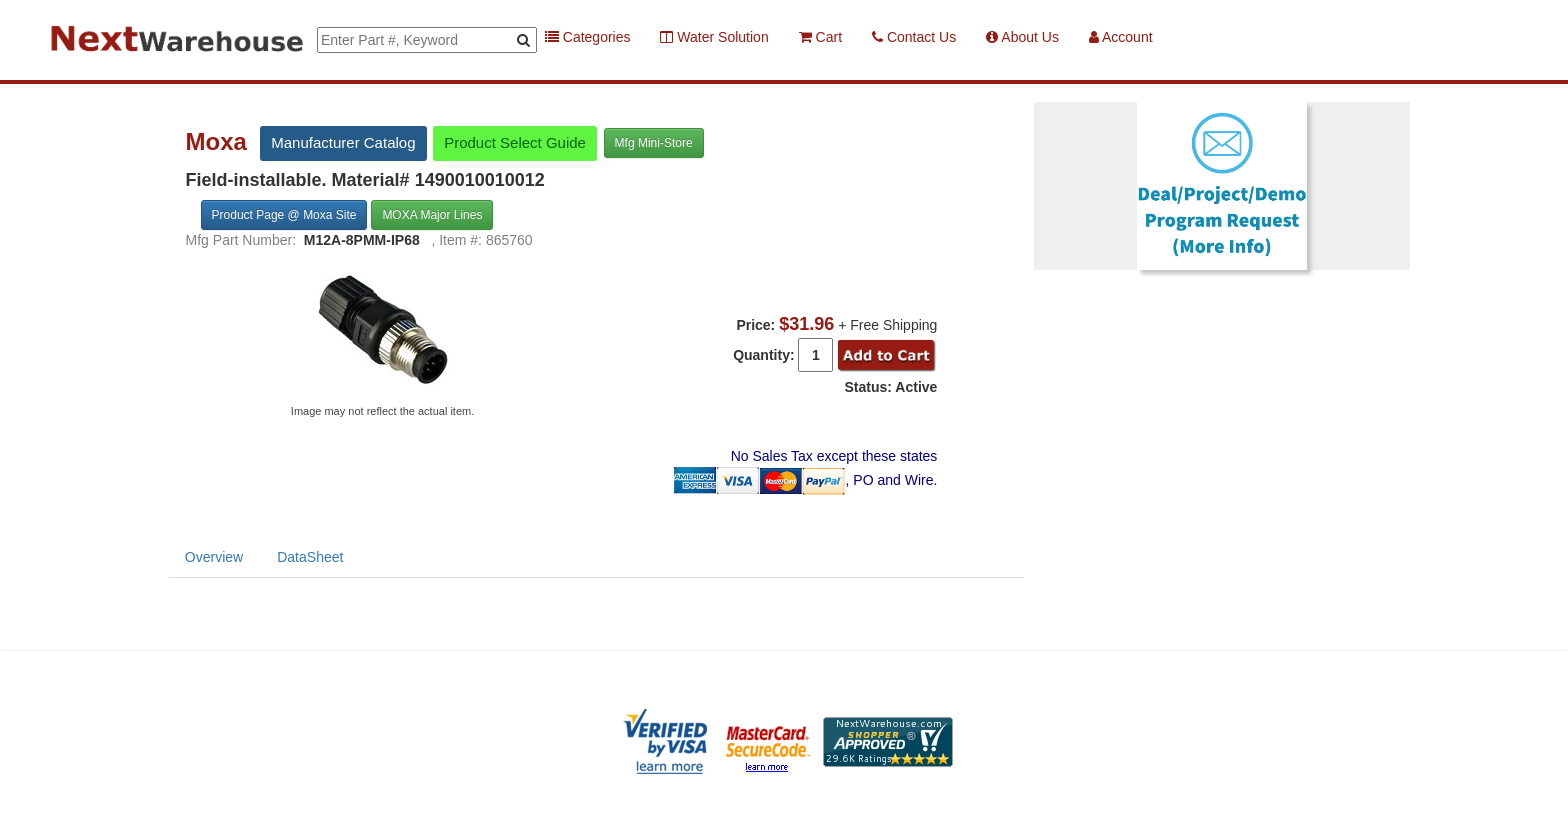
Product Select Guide (515, 142)
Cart (820, 37)
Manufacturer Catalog (343, 142)
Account (1121, 37)
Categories (588, 37)
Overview (214, 557)
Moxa (220, 142)
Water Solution (714, 37)
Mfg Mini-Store (654, 143)
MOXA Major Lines (432, 215)
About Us (1022, 37)
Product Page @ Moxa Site (284, 215)
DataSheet (310, 557)
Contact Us (914, 37)
